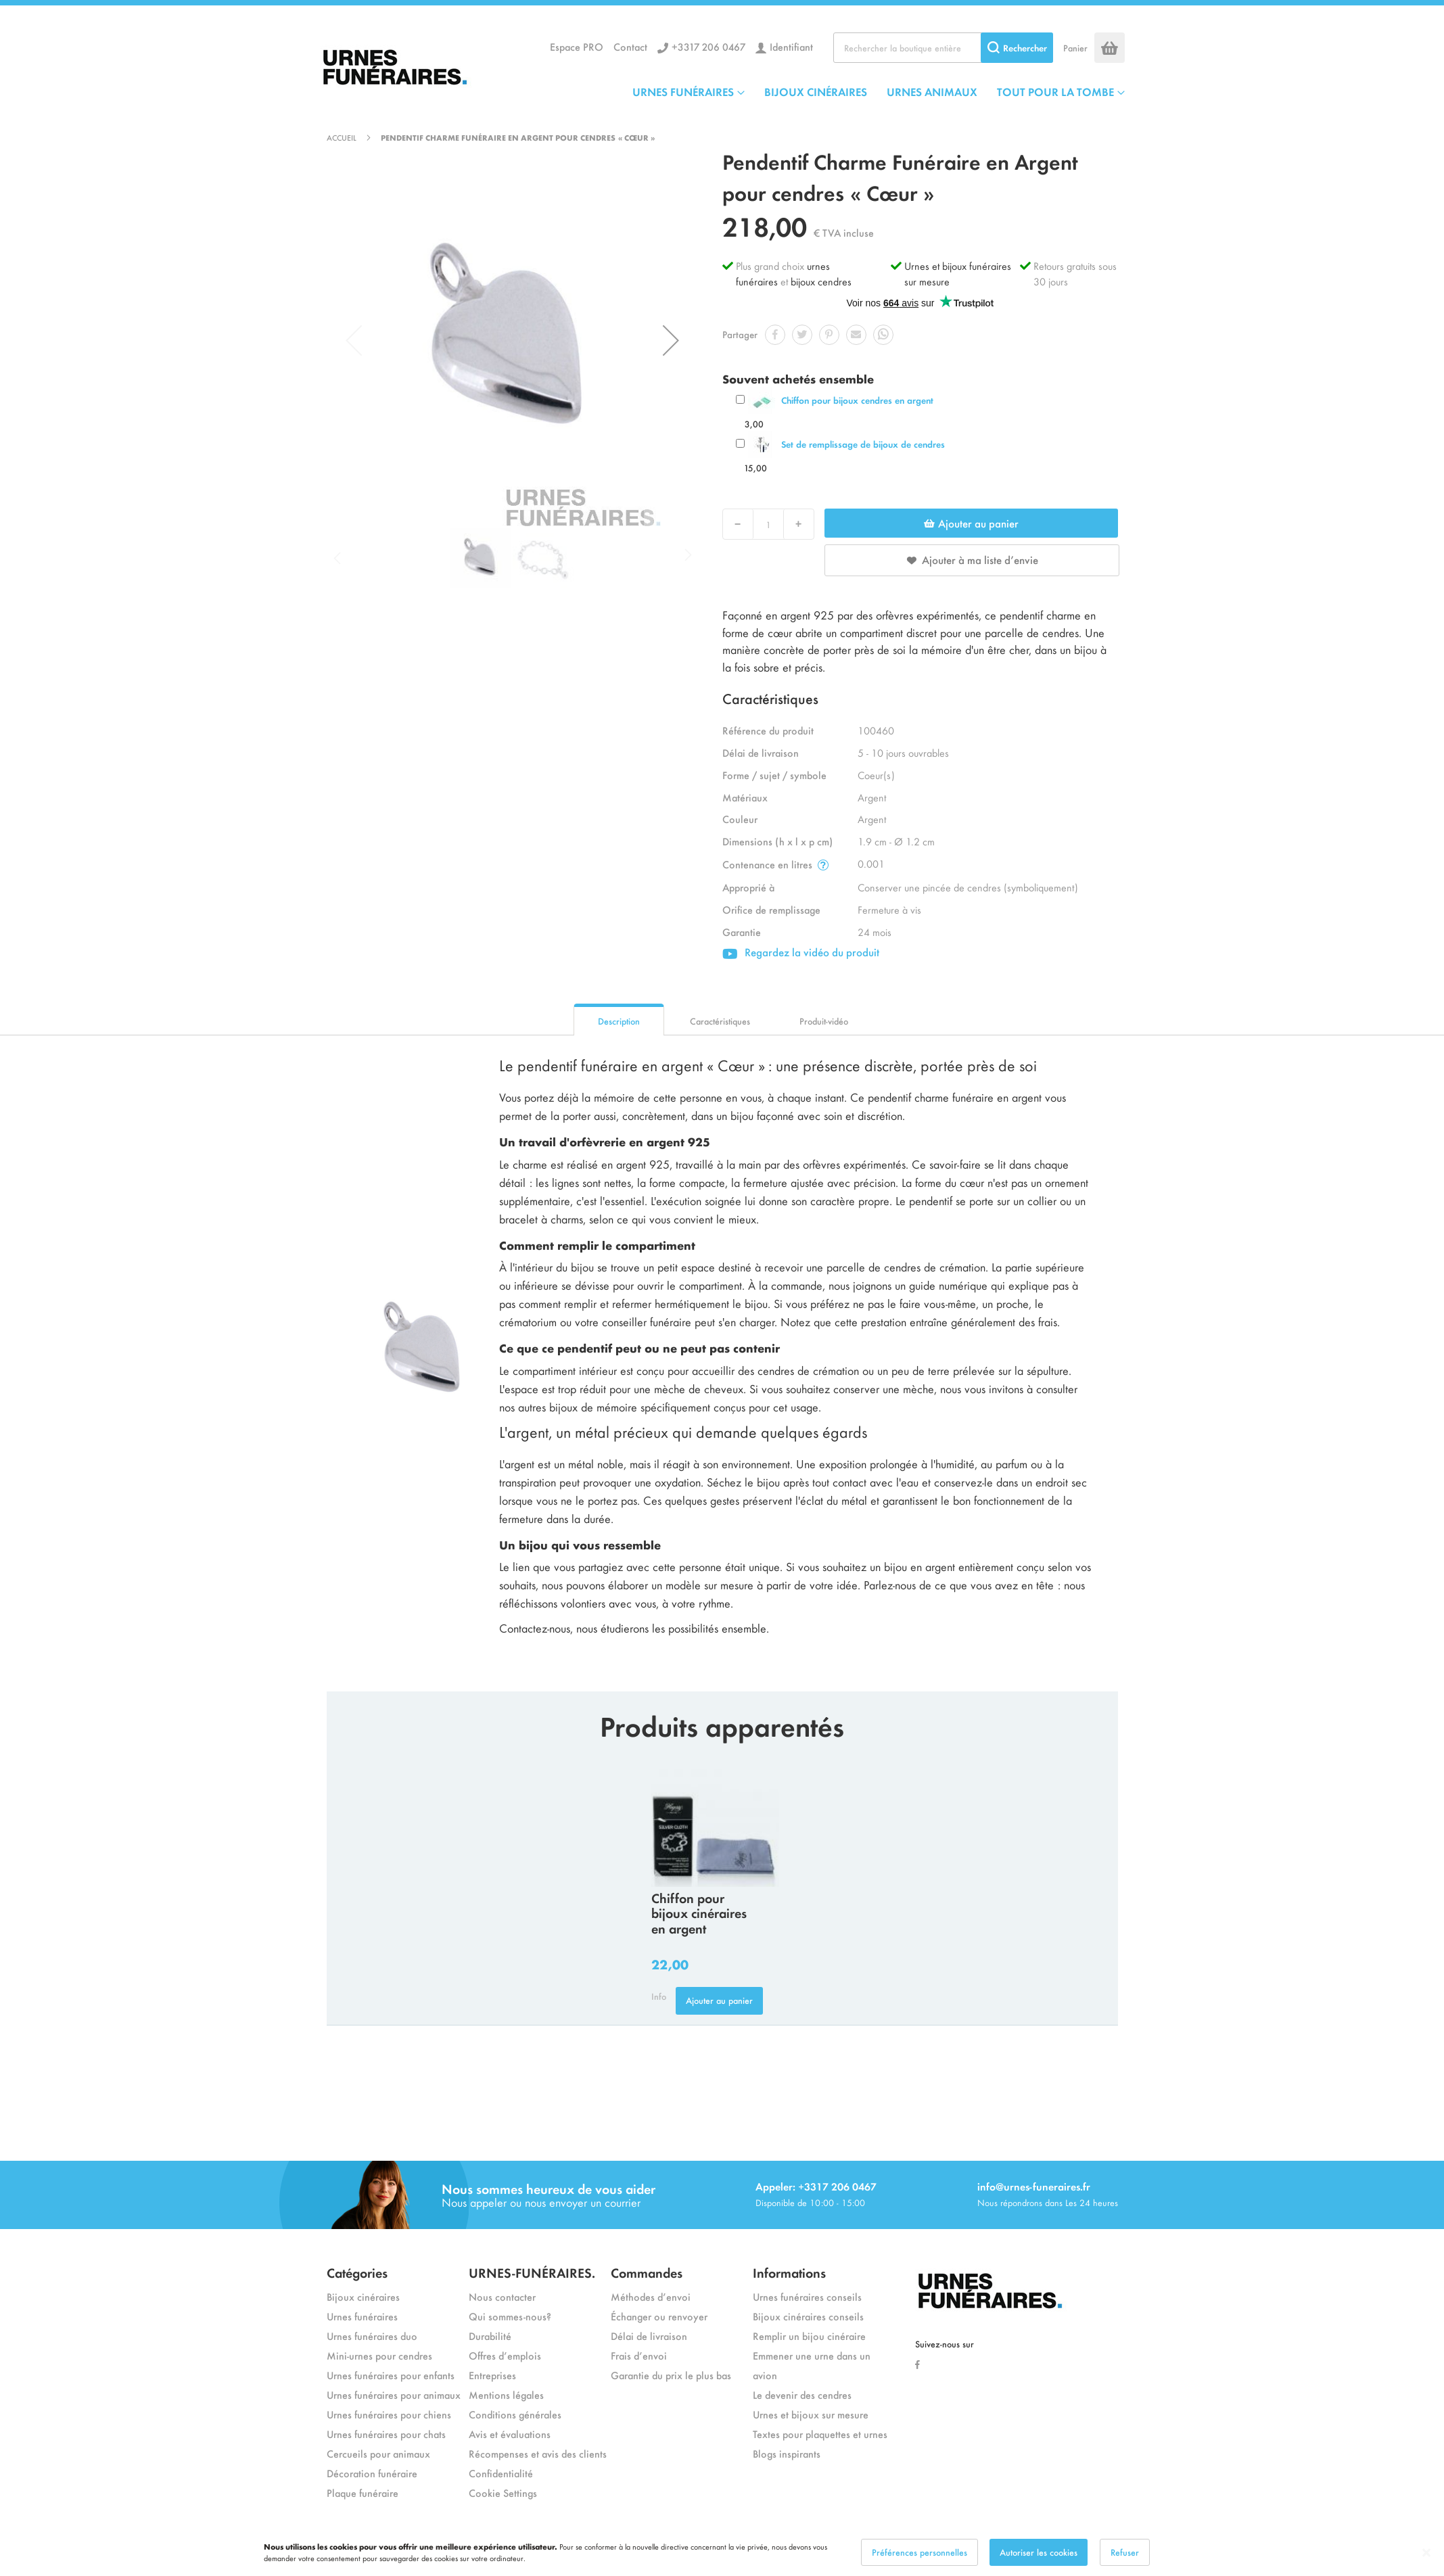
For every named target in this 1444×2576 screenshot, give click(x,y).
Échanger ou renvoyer (659, 2316)
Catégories (357, 2272)
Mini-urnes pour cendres (379, 2355)
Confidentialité (501, 2473)
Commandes (646, 2272)
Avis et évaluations (510, 2434)
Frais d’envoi (639, 2355)
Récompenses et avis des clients (538, 2453)
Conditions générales (515, 2414)
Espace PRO (576, 46)
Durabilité (490, 2335)
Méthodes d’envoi (651, 2296)
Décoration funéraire (372, 2473)
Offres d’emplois (505, 2355)
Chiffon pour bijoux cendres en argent (857, 400)
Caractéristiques (720, 1020)
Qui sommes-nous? (510, 2316)
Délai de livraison (649, 2335)
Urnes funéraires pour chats (386, 2434)
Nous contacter (502, 2296)
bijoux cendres (821, 281)
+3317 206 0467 (708, 46)
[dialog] (722, 2552)
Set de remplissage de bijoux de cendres (863, 444)
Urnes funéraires (362, 2316)
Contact (630, 46)
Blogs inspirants (786, 2453)
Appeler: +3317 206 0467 (816, 2186)
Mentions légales (506, 2394)
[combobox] (943, 47)
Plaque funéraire (362, 2492)
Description (619, 1020)
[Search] (1017, 47)
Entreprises (492, 2375)
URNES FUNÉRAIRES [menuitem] (683, 91)
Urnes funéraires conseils (807, 2296)
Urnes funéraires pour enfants (391, 2375)
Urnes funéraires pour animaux (394, 2394)
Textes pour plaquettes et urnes (820, 2434)
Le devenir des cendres (802, 2394)
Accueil (341, 137)
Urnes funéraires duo (372, 2335)
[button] (671, 340)
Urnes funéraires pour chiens (389, 2414)
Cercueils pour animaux (378, 2453)
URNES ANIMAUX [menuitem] (932, 91)
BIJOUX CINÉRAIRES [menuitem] (815, 91)
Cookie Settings (503, 2492)
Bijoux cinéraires (363, 2296)
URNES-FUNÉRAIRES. (532, 2272)
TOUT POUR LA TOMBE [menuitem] (1055, 91)
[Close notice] (1426, 2552)
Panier (1075, 47)
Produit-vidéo (823, 1020)
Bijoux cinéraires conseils (808, 2316)
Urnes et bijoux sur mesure (810, 2414)
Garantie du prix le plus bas (671, 2375)
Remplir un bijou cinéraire (809, 2335)
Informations (789, 2272)
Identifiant (791, 46)
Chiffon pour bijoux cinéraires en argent (699, 1913)
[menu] (878, 91)
